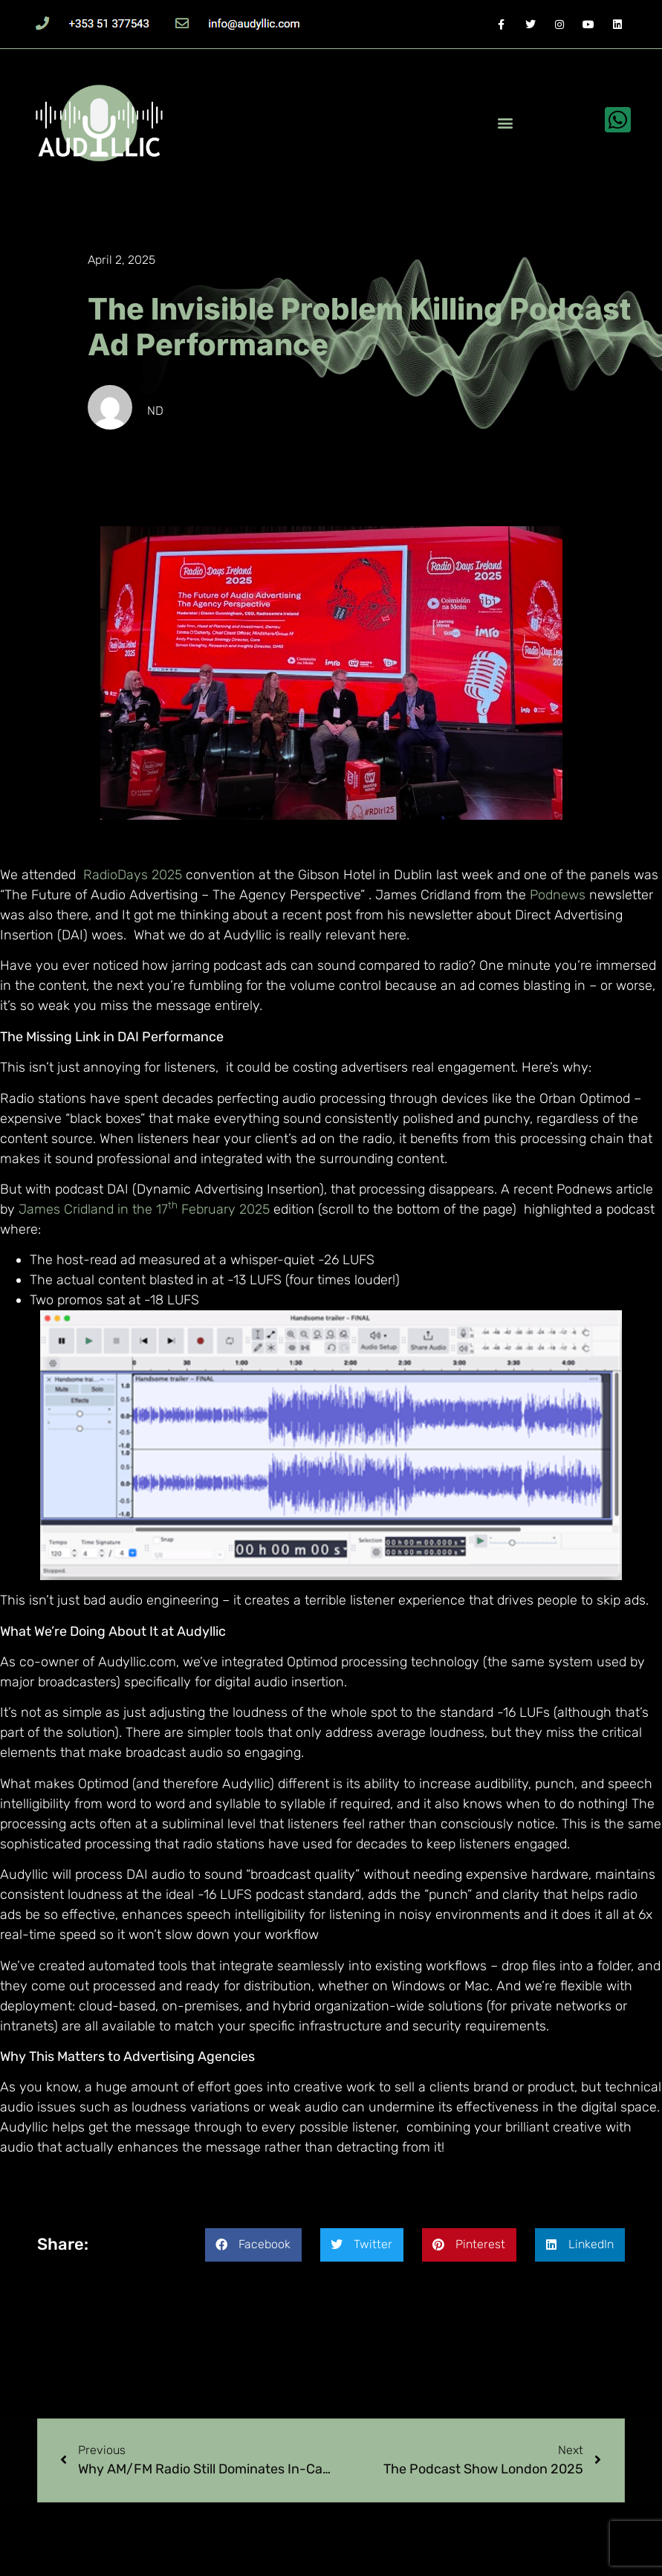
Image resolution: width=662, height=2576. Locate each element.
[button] (505, 123)
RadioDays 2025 (132, 875)
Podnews (557, 895)
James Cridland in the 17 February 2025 (144, 1209)
